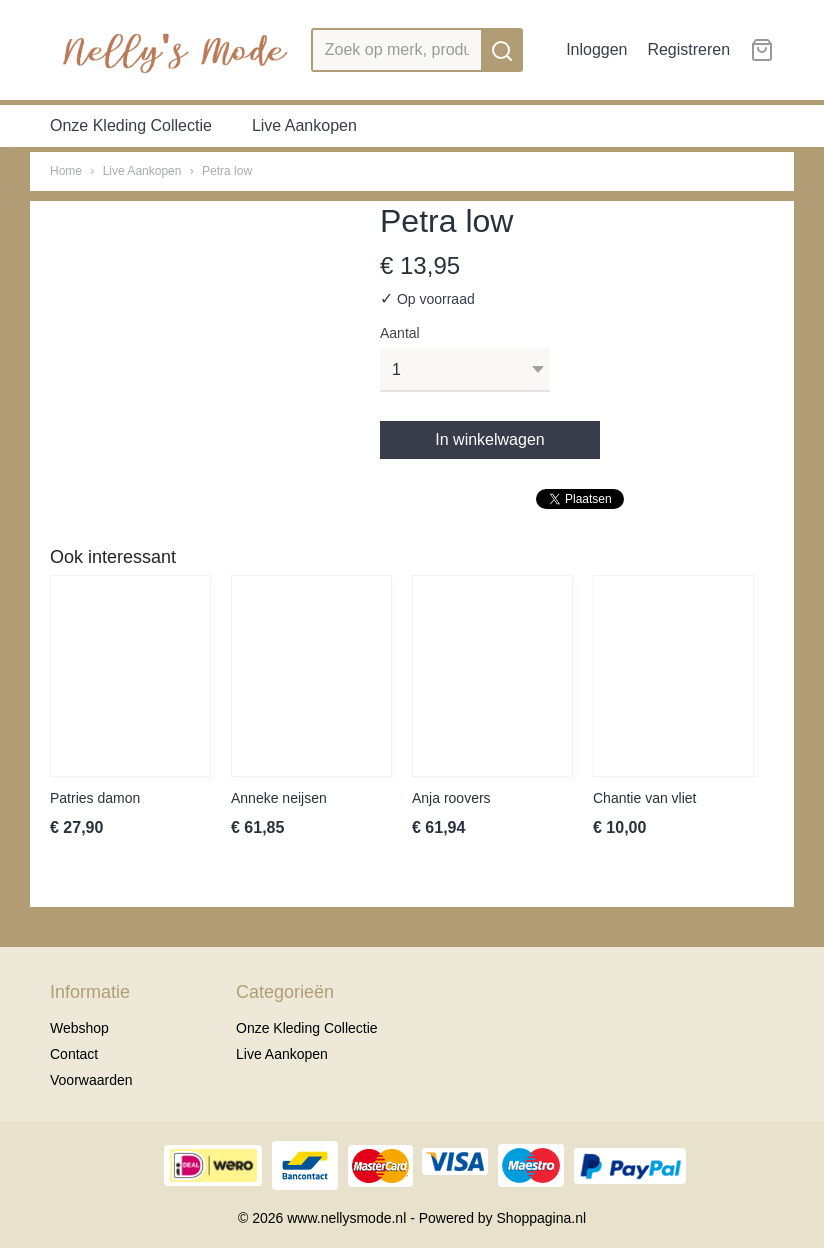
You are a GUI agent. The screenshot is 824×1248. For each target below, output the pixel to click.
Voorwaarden (91, 1080)
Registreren (688, 49)
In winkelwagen (489, 439)
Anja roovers (451, 798)
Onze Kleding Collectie (131, 125)
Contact (74, 1054)
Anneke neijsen (279, 798)
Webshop (79, 1028)
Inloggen (596, 49)
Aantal (400, 333)
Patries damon (95, 798)
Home (66, 171)
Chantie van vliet (645, 798)
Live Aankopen (304, 125)
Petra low (227, 171)
